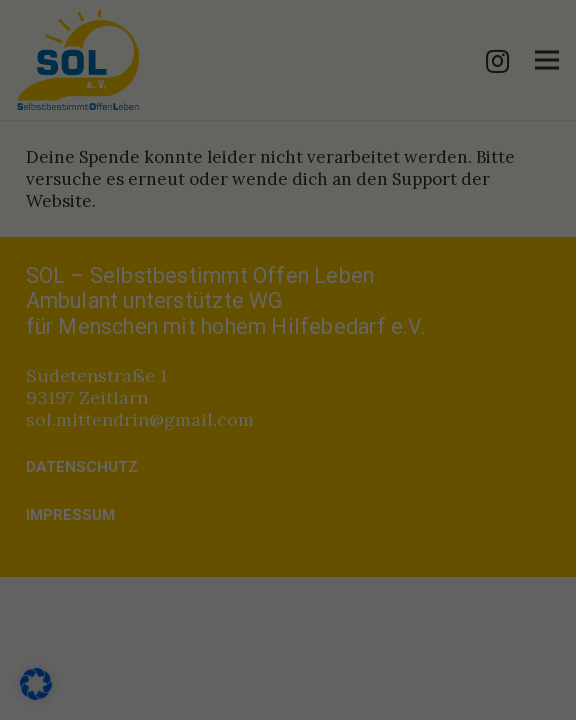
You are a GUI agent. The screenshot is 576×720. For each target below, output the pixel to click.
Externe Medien (106, 436)
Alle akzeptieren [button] (288, 586)
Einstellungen (78, 314)
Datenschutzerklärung (108, 295)
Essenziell (84, 354)
